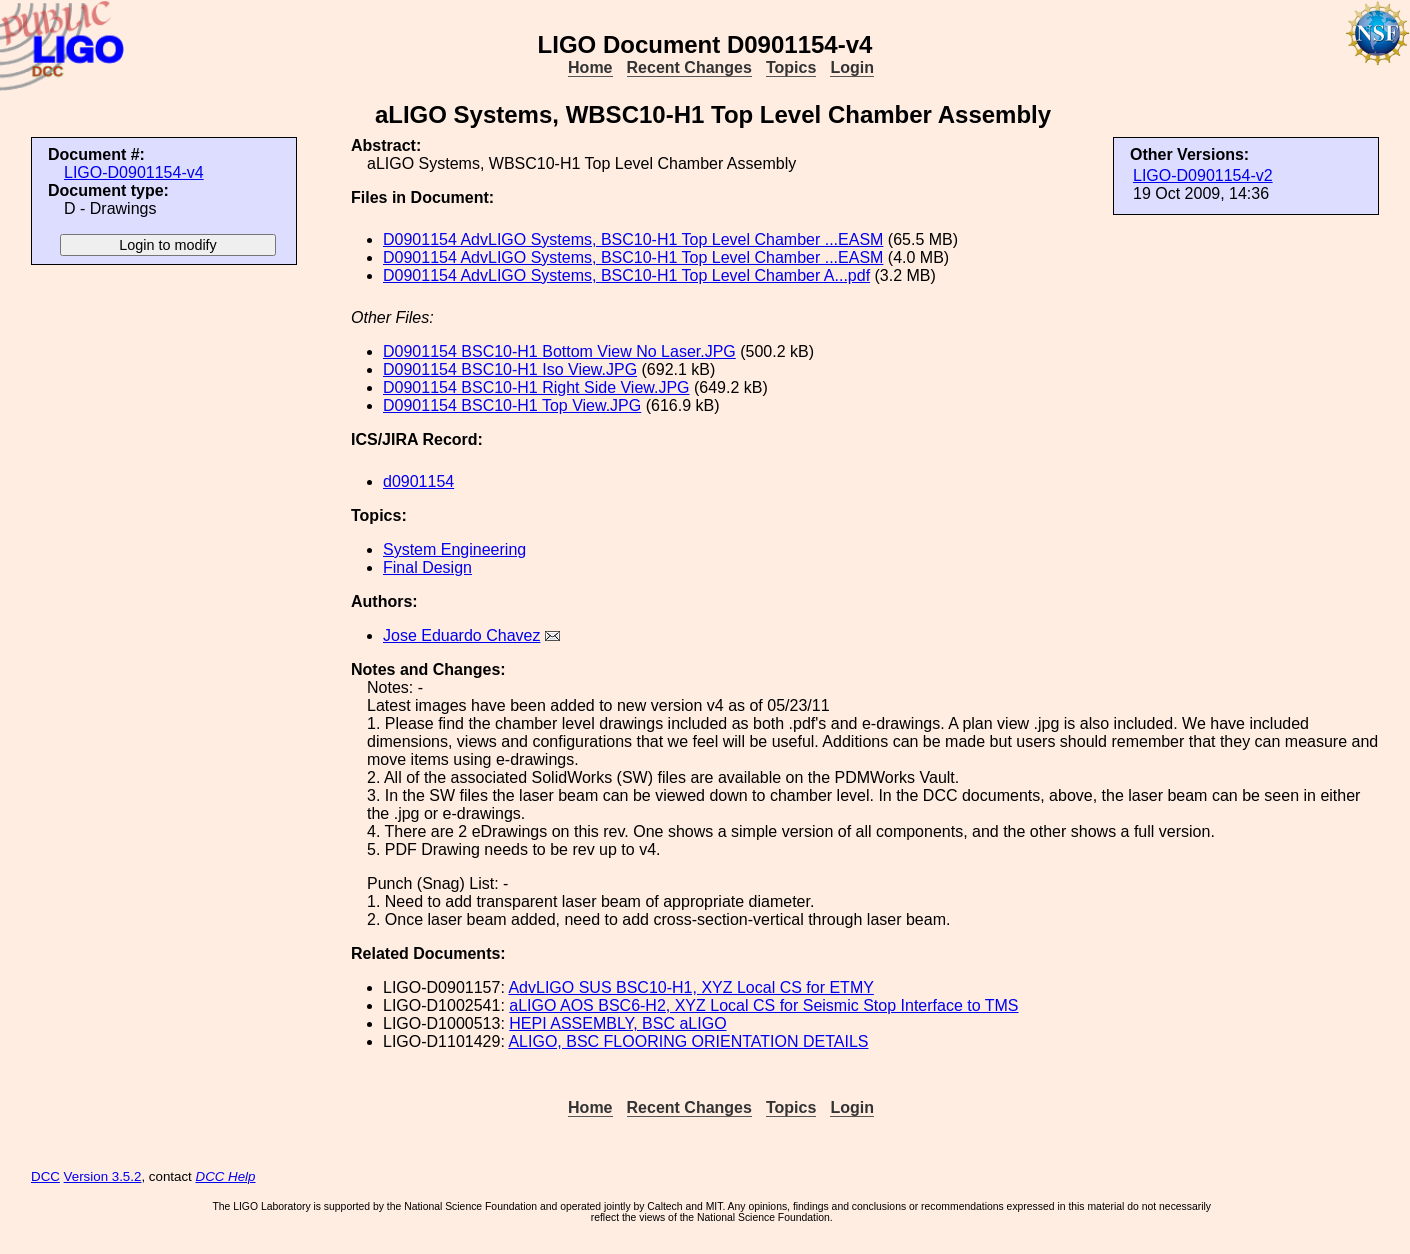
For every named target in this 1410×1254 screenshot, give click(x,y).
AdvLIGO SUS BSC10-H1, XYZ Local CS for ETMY (690, 987)
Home (590, 67)
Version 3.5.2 (103, 1176)
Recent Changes (689, 67)
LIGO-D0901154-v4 (134, 172)
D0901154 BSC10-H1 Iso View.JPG (510, 369)
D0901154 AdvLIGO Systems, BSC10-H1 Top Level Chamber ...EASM (633, 239)
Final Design (427, 567)
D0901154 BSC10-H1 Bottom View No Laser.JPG (559, 351)
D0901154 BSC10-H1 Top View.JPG (512, 405)
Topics (791, 67)
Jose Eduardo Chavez (461, 635)
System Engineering (454, 549)
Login (852, 67)
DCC (45, 1176)
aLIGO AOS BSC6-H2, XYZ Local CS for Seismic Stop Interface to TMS (763, 1005)
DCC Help (226, 1176)
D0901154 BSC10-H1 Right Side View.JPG (536, 387)
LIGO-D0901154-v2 (1203, 175)
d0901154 (418, 481)
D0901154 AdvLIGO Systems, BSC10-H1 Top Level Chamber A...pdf (626, 275)
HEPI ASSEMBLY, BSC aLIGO (617, 1023)
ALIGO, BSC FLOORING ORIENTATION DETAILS (688, 1041)
